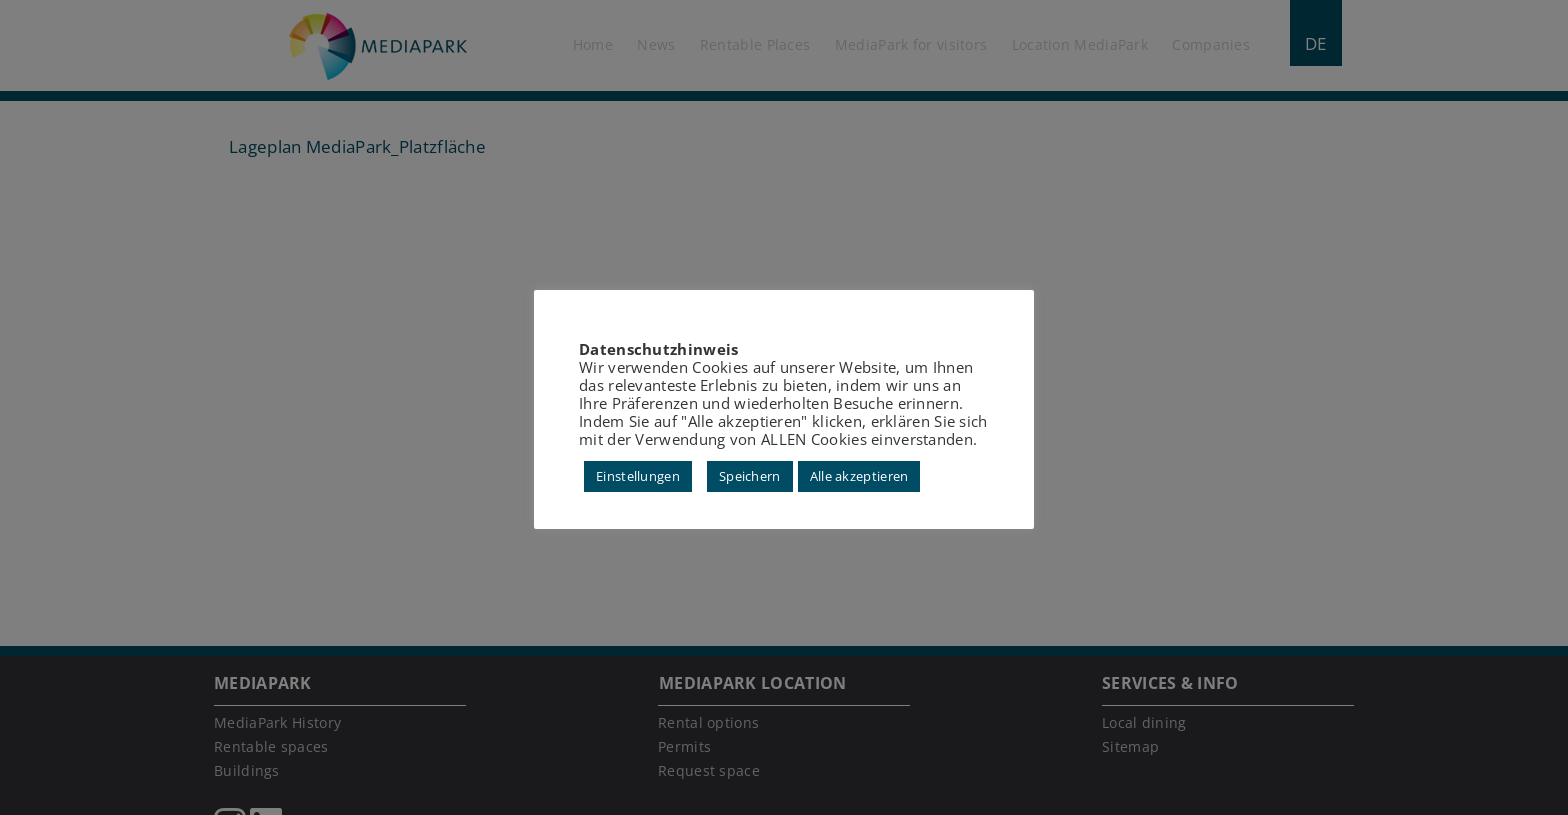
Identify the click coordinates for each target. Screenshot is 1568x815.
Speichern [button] (750, 476)
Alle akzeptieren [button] (859, 476)
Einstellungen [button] (638, 476)
